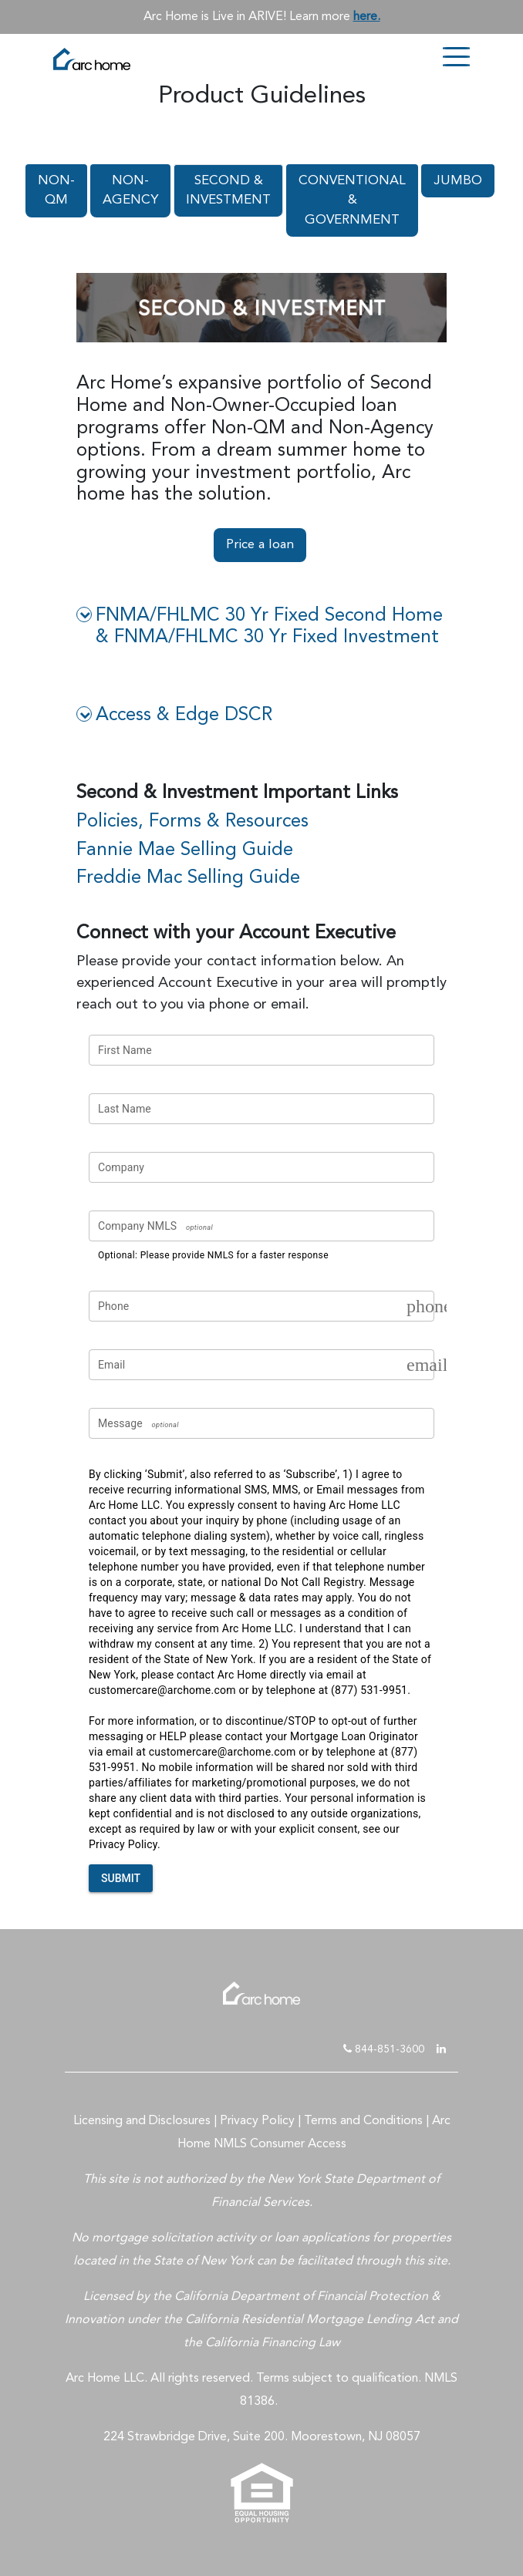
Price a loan (260, 544)
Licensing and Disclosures (142, 2121)
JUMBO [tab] (458, 180)
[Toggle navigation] (456, 57)
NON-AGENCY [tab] (130, 190)
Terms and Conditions (363, 2121)
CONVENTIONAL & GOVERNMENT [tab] (352, 200)
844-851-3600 (383, 2049)
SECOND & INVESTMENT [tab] (228, 190)
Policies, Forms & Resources (192, 822)
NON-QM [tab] (56, 190)
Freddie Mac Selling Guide (188, 878)
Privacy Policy (257, 2121)
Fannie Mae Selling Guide (184, 850)
